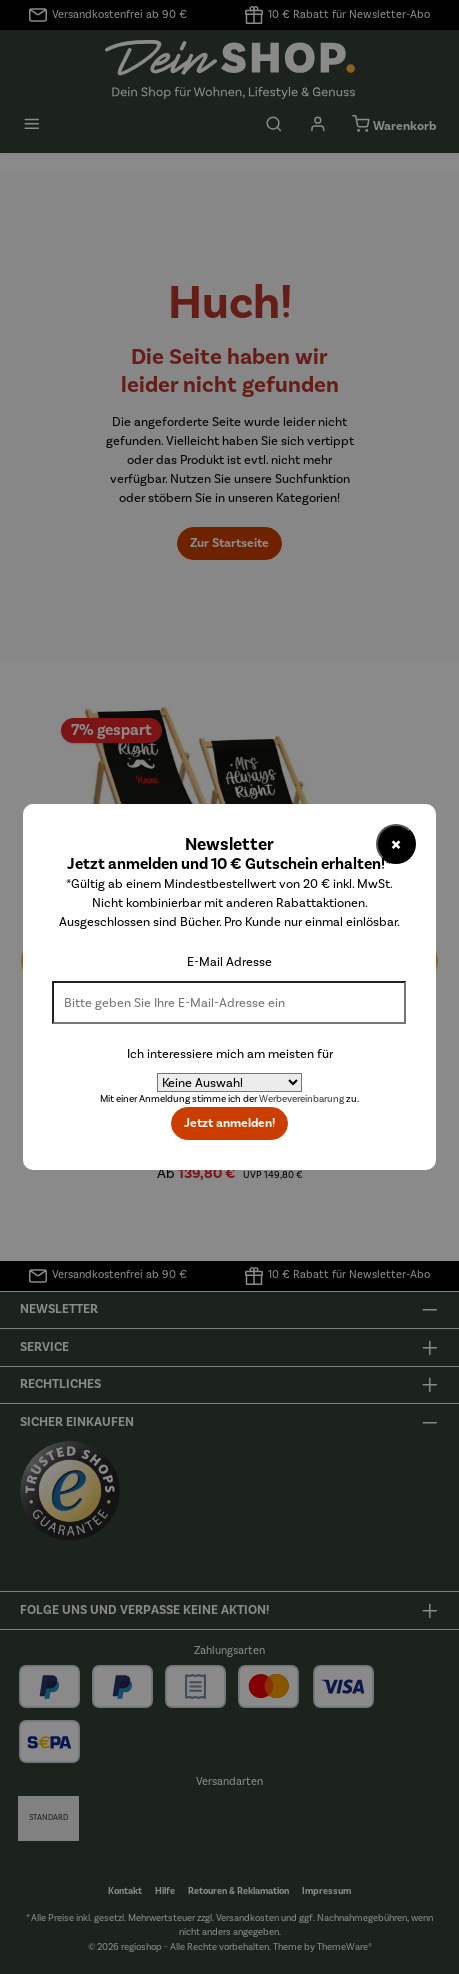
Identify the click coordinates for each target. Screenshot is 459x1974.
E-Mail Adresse (229, 961)
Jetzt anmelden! (229, 1123)
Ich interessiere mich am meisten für (230, 1053)
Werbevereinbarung (301, 1099)
